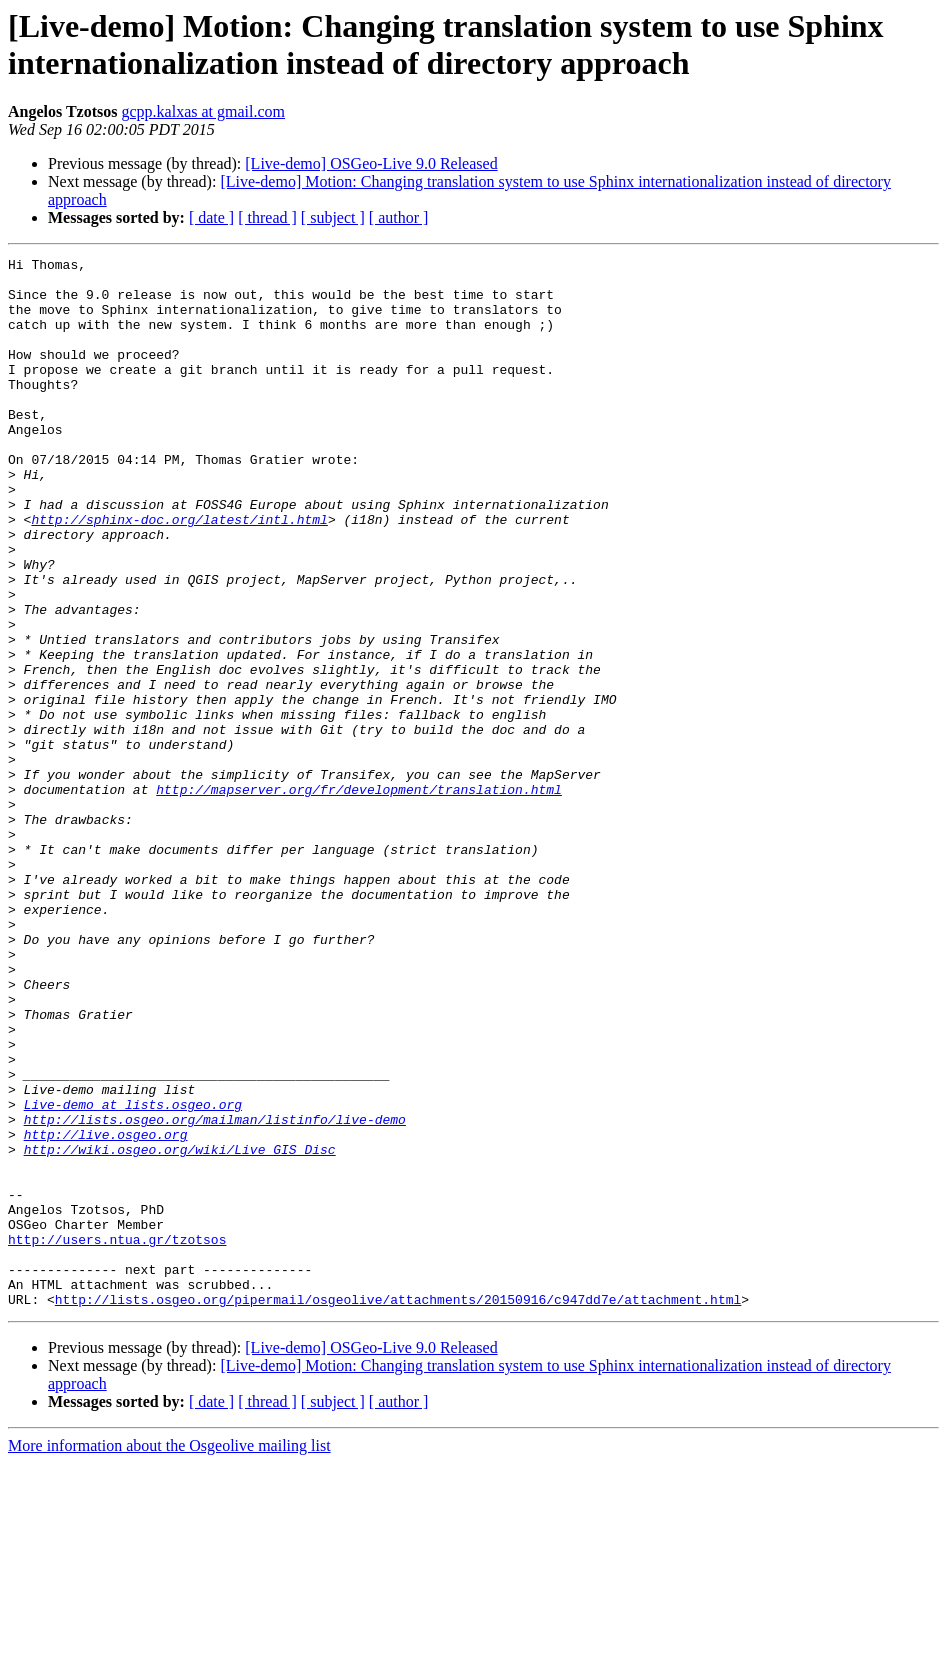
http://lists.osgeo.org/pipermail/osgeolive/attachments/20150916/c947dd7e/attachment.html (398, 1509)
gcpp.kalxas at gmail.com (204, 111)
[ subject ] (333, 217)
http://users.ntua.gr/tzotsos (117, 1437)
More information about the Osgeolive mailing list (169, 1655)
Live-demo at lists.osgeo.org (133, 1275)
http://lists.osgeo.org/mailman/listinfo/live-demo (215, 1293)
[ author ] (399, 217)
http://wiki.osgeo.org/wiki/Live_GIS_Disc (180, 1329)
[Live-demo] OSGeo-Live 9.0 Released (371, 163)
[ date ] (211, 217)
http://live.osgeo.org (106, 1311)
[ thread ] (267, 217)
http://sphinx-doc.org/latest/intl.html (179, 573)
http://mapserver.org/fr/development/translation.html (359, 897)
